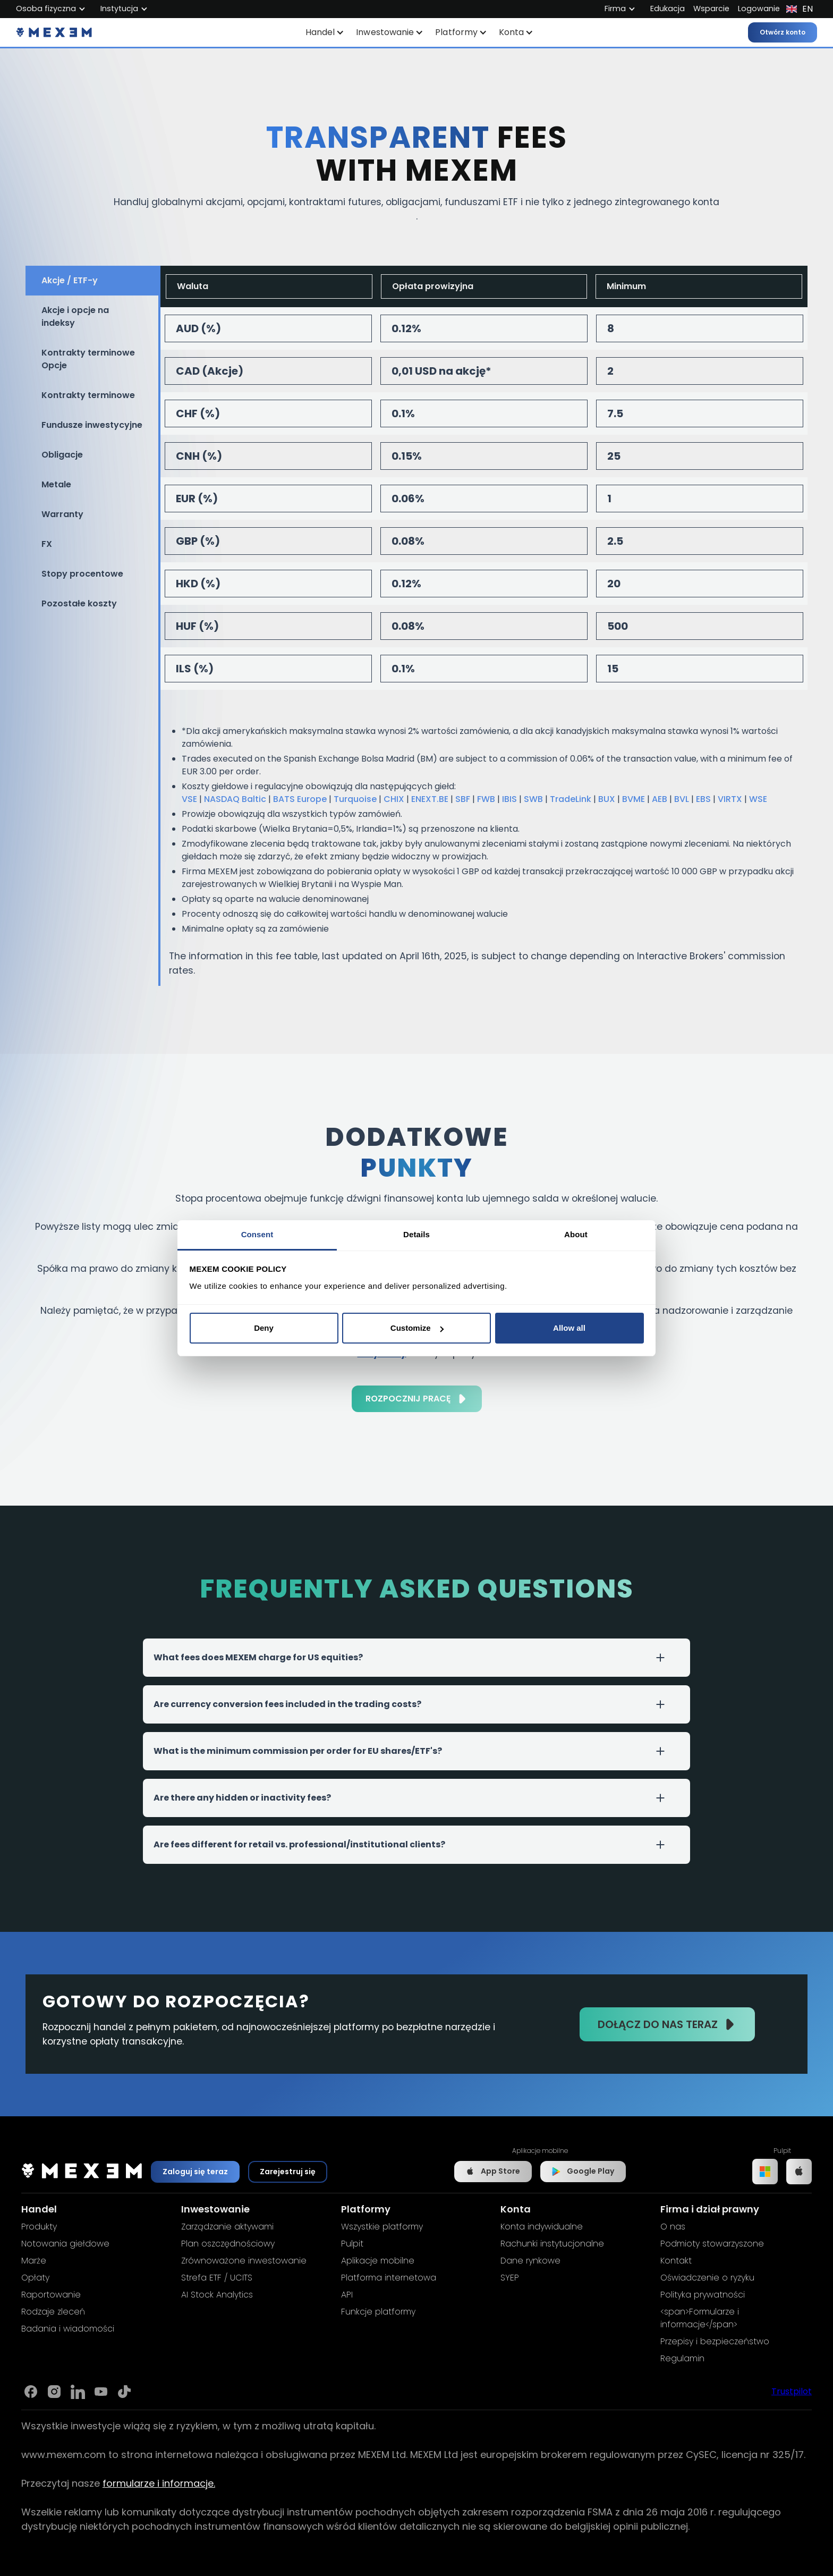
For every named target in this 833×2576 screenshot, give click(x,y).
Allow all (569, 1327)
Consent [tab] (257, 1234)
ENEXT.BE (429, 799)
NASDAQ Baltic (235, 799)
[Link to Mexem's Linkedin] (77, 2391)
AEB (659, 799)
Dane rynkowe (530, 2260)
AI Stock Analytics (217, 2294)
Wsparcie (711, 8)
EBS (703, 799)
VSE (189, 799)
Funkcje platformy (378, 2311)
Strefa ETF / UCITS (216, 2277)
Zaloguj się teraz (195, 2171)
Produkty (39, 2226)
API (347, 2294)
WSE (758, 799)
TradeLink (570, 799)
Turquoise (355, 799)
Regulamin (682, 2358)
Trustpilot (791, 2391)
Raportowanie (51, 2294)
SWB (533, 799)
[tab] (92, 280)
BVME (633, 799)
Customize (417, 1327)
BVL (681, 799)
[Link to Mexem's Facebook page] (30, 2391)
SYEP (509, 2277)
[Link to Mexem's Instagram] (54, 2391)
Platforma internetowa (388, 2277)
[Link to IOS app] (799, 2171)
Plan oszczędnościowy (228, 2243)
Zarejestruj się (288, 2171)
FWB (486, 799)
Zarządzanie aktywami (227, 2226)
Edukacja (667, 8)
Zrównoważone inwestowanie (244, 2260)
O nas (672, 2226)
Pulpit (352, 2243)
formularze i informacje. (159, 2483)
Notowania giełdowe (65, 2243)
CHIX (394, 799)
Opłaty (35, 2277)
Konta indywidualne (541, 2226)
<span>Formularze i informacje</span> (699, 2317)
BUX (606, 799)
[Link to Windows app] (765, 2171)
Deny (264, 1327)
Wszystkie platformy (382, 2226)
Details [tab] (416, 1234)
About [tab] (576, 1234)
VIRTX (730, 799)
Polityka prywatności (702, 2294)
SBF (462, 799)
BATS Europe (300, 799)
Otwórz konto (782, 32)
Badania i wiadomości (67, 2328)
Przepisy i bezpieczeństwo (714, 2341)
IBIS (509, 799)
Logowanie (759, 8)
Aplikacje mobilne (377, 2260)
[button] (325, 32)
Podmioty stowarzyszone (712, 2243)
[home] (54, 32)
